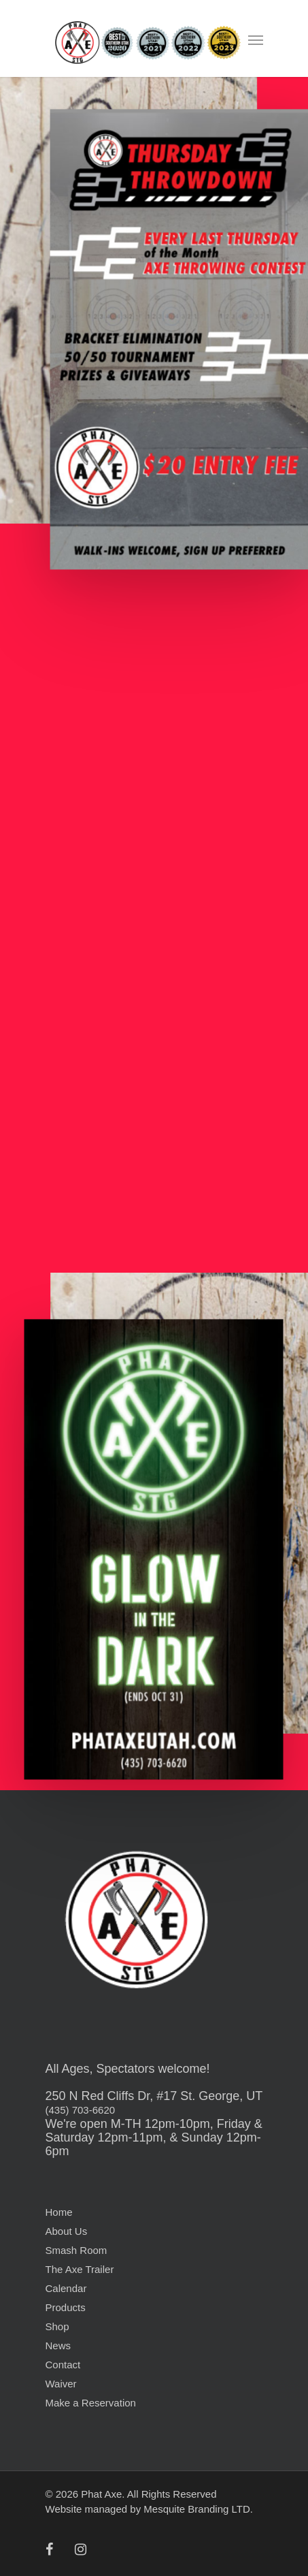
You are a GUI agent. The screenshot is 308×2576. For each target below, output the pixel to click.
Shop (57, 2326)
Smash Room (76, 2250)
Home (59, 2212)
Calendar (66, 2288)
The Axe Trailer (80, 2269)
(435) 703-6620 (81, 2110)
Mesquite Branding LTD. (198, 2509)
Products (66, 2307)
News (58, 2345)
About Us (67, 2231)
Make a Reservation (91, 2402)
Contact (63, 2364)
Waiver (61, 2383)
